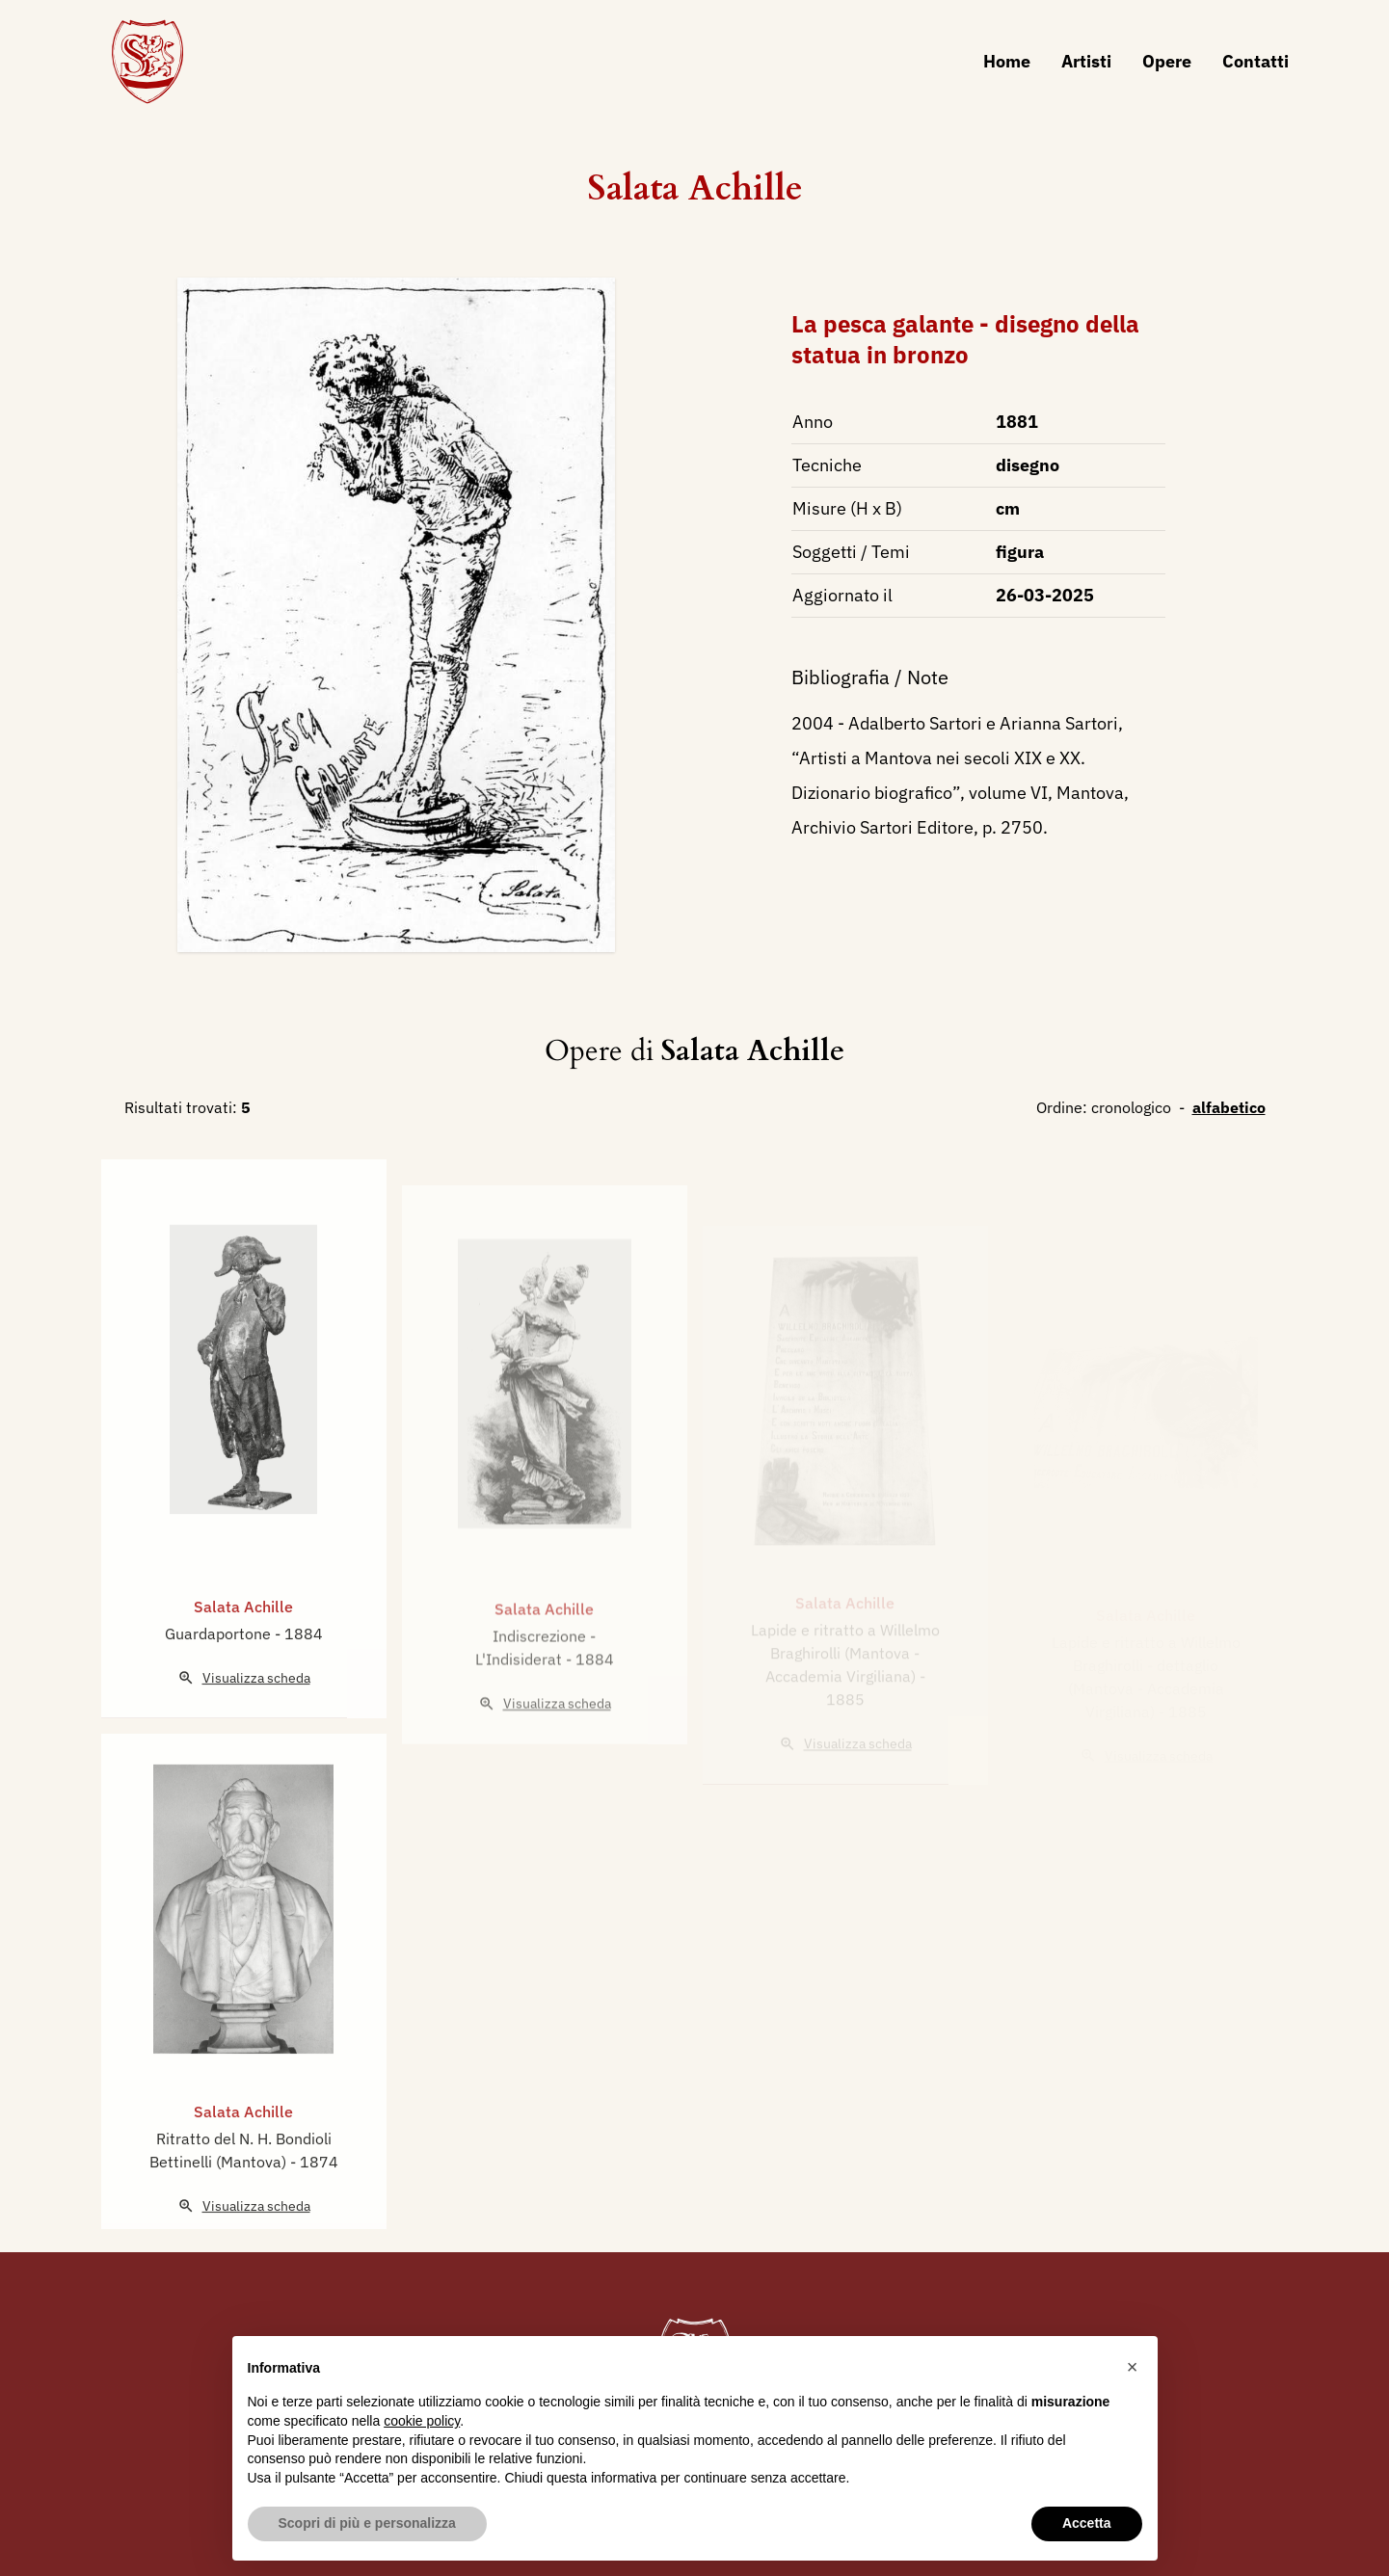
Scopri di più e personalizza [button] (367, 2523)
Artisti (1086, 61)
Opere (1166, 61)
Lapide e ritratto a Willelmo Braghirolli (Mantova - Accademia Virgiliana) (845, 1665)
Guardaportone (220, 1672)
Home (1006, 61)
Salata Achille (695, 188)
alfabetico (1229, 1107)
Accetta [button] (1086, 2523)
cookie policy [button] (422, 2421)
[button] (1132, 2366)
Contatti (1255, 61)
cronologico (1131, 1107)
